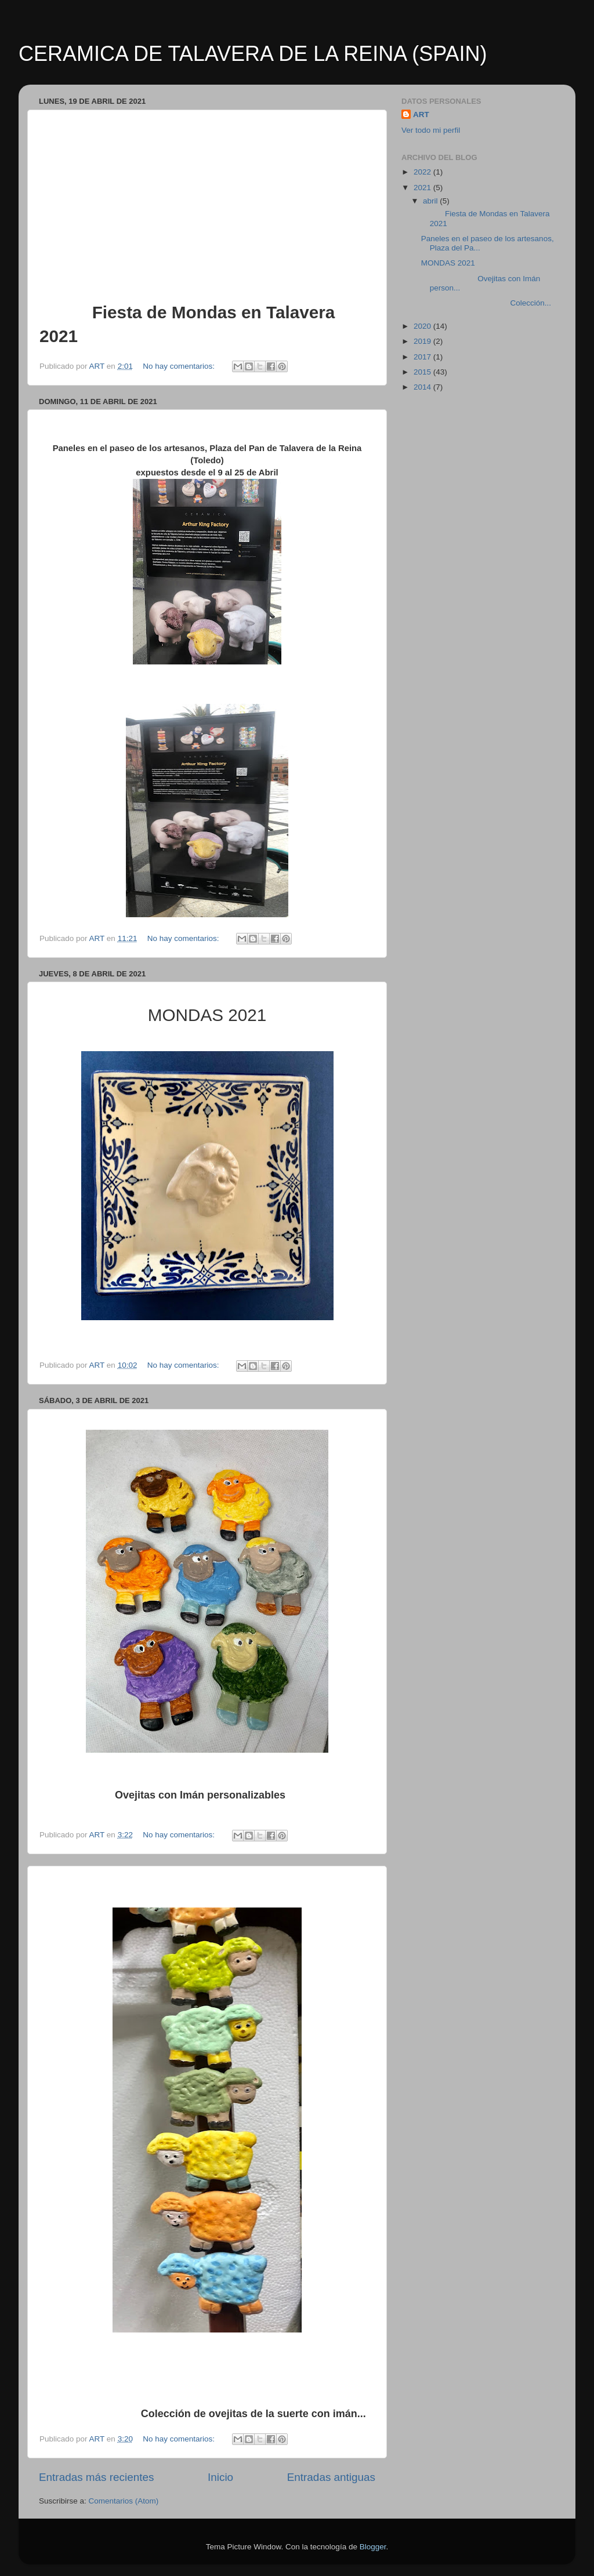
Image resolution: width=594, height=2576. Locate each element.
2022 (423, 172)
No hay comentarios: (180, 366)
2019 (423, 341)
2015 (423, 372)
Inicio (220, 2477)
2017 (423, 357)
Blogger (373, 2546)
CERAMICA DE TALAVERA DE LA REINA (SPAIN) (253, 54)
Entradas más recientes (96, 2477)
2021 (423, 187)
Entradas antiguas (331, 2477)
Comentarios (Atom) (124, 2501)
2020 (423, 326)
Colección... (486, 303)
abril (431, 201)
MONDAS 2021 (449, 263)
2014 (423, 387)
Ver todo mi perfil (430, 130)
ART (421, 114)
